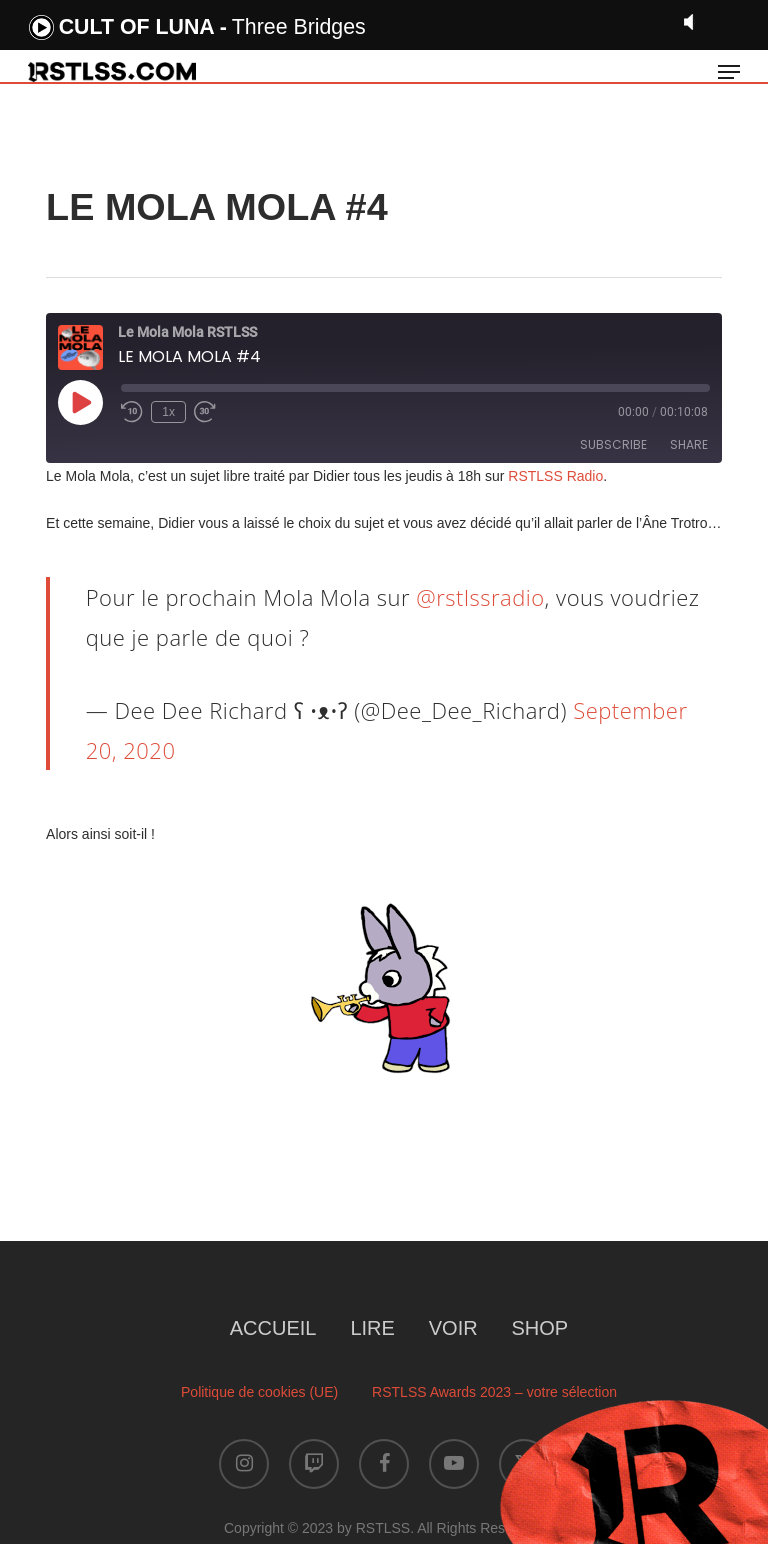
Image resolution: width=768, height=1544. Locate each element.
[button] (729, 72)
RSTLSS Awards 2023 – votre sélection (494, 1392)
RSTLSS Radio (553, 476)
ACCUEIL (273, 1328)
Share (689, 444)
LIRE (372, 1328)
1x (168, 412)
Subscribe (613, 444)
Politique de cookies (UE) (259, 1392)
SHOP (540, 1328)
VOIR (453, 1328)
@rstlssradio (480, 597)
